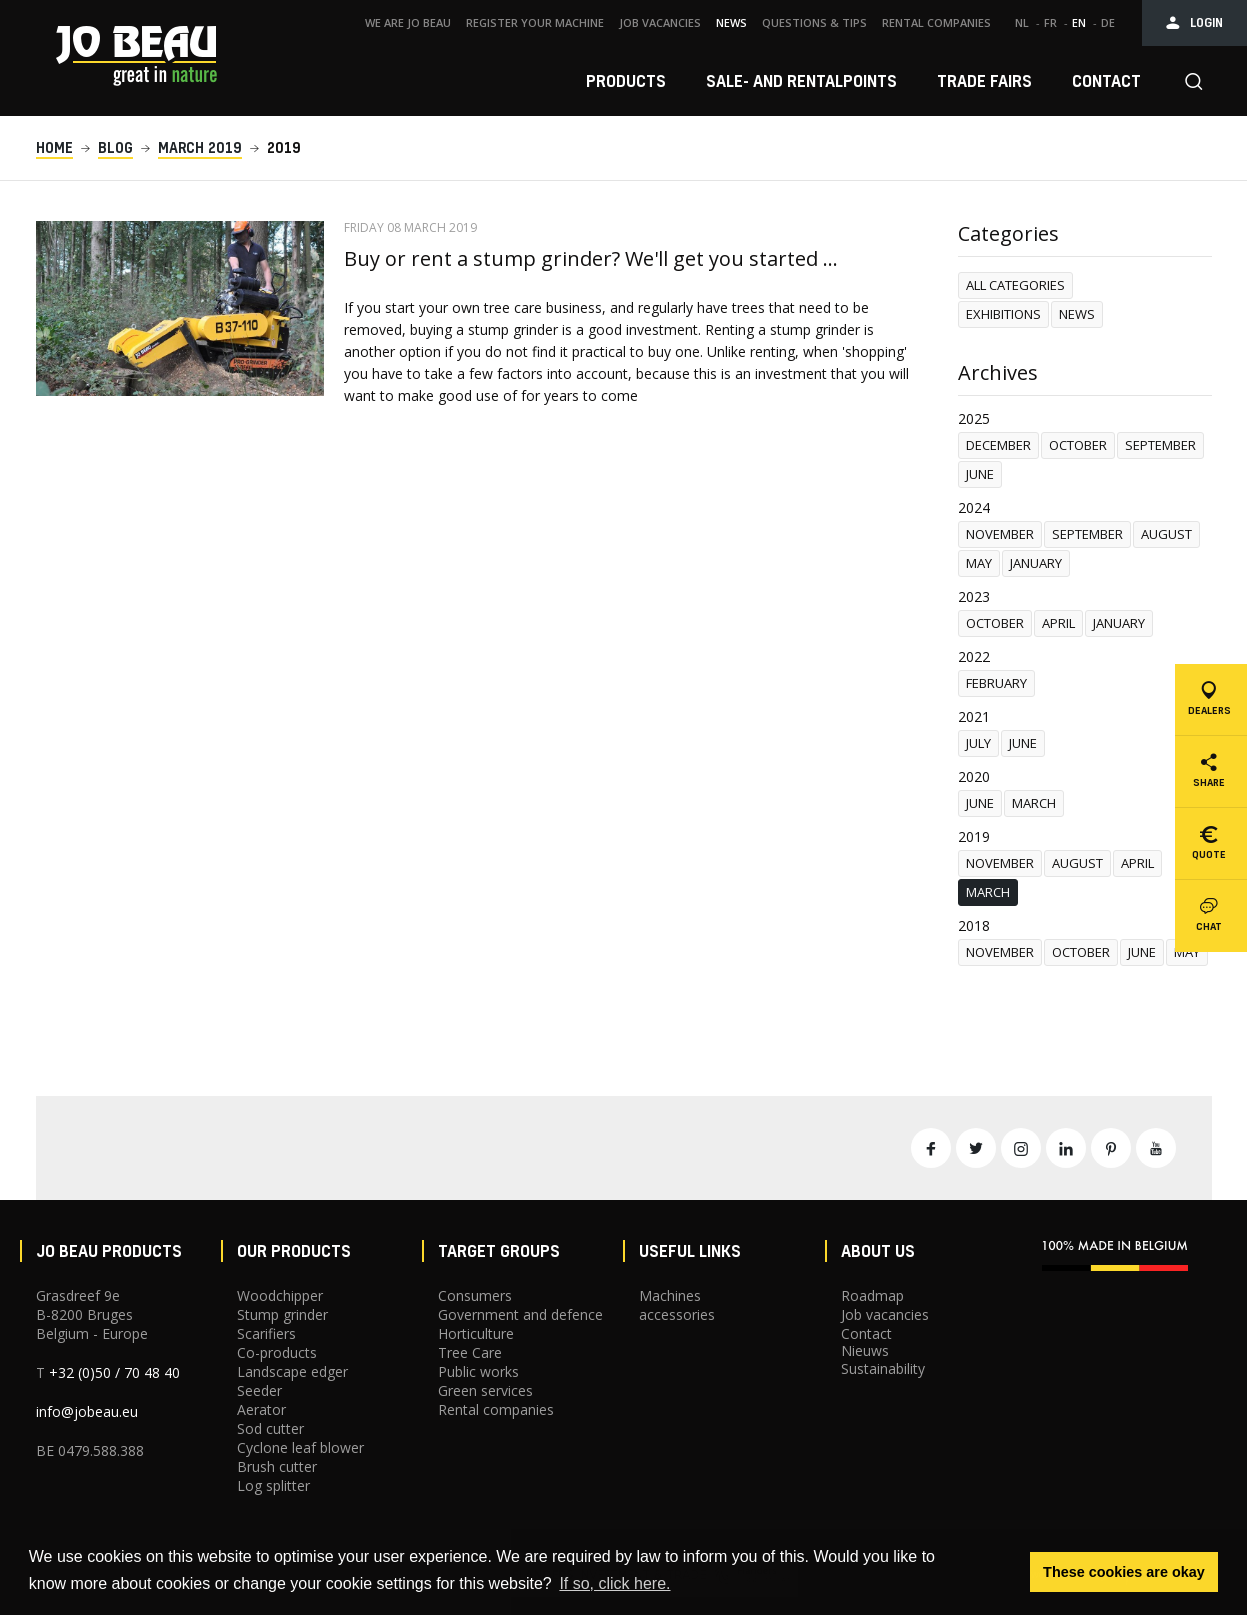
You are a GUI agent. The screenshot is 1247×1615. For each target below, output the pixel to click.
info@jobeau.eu (87, 1411)
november (1000, 534)
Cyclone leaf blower (300, 1447)
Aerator (261, 1409)
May (979, 563)
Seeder (259, 1390)
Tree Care (470, 1352)
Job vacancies (885, 1314)
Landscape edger (292, 1371)
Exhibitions (1003, 314)
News (1077, 314)
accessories (677, 1314)
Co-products (277, 1352)
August (1166, 534)
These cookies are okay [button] (1124, 1572)
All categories (1015, 285)
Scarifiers (266, 1333)
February (996, 683)
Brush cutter (277, 1466)
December (998, 445)
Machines (670, 1295)
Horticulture (476, 1333)
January (1036, 563)
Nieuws (865, 1350)
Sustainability (883, 1368)
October (1078, 445)
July (978, 743)
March (1034, 803)
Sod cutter (270, 1428)
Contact (866, 1333)
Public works (478, 1371)
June (980, 474)
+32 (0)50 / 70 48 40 (114, 1372)
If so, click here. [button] (614, 1583)
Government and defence (520, 1314)
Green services (485, 1390)
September (1160, 445)
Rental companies (496, 1409)
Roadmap (872, 1295)
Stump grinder (282, 1314)
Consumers (475, 1295)
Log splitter (273, 1485)
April (1058, 623)
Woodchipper (280, 1295)
